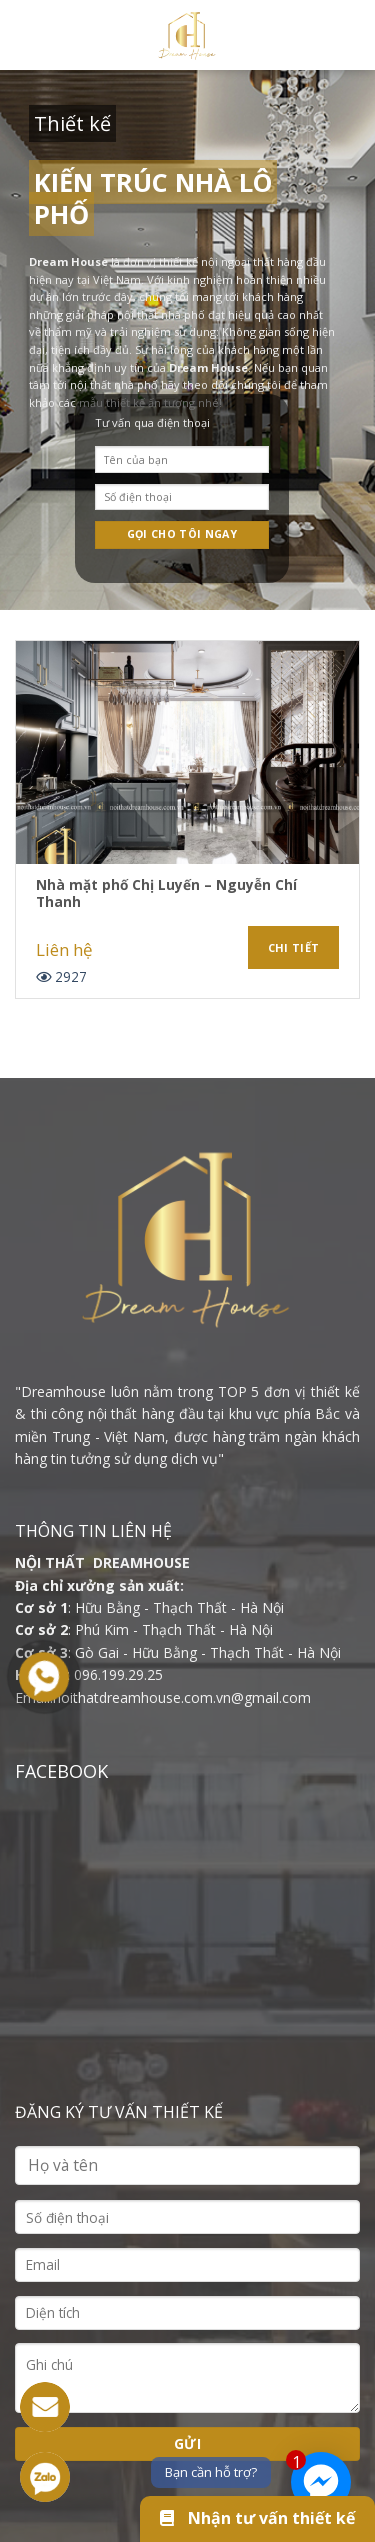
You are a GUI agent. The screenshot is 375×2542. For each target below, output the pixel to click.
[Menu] (27, 34)
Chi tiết (294, 947)
